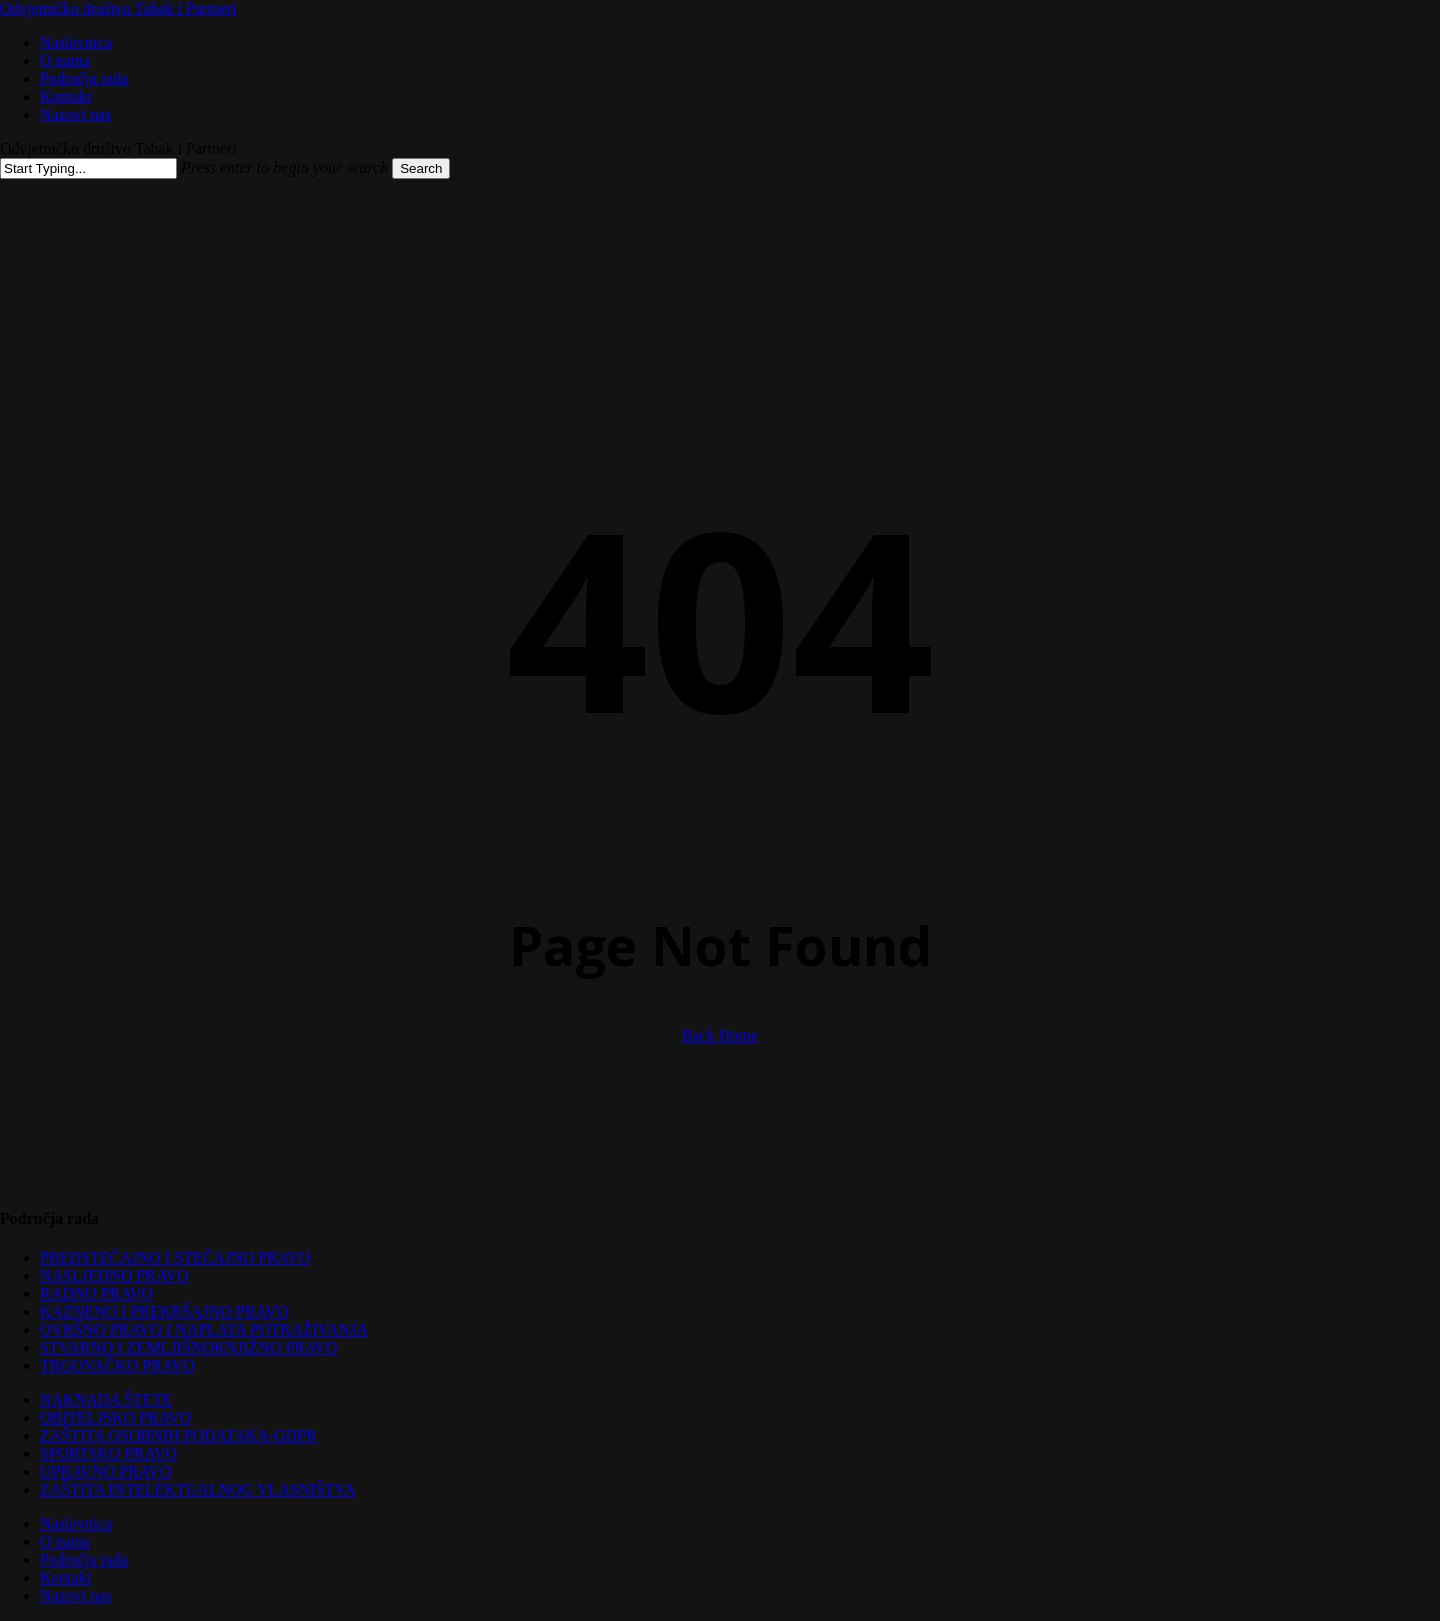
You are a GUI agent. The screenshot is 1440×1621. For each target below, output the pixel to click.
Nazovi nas (76, 1595)
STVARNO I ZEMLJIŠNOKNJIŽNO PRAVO (189, 1347)
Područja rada (84, 1559)
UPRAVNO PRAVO (105, 1471)
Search (421, 168)
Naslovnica (76, 1523)
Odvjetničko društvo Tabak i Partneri (118, 8)
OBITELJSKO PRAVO (115, 1417)
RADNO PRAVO (96, 1293)
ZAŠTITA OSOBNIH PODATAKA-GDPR (178, 1435)
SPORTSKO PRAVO (108, 1453)
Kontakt (66, 1577)
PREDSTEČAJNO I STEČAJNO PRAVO (175, 1257)
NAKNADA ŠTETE (106, 1399)
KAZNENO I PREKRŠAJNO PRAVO (164, 1311)
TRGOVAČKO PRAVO (117, 1365)
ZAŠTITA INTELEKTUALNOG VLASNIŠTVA (197, 1489)
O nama (65, 1541)
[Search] (88, 168)
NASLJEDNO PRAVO (114, 1275)
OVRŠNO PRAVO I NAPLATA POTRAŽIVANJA (204, 1329)
